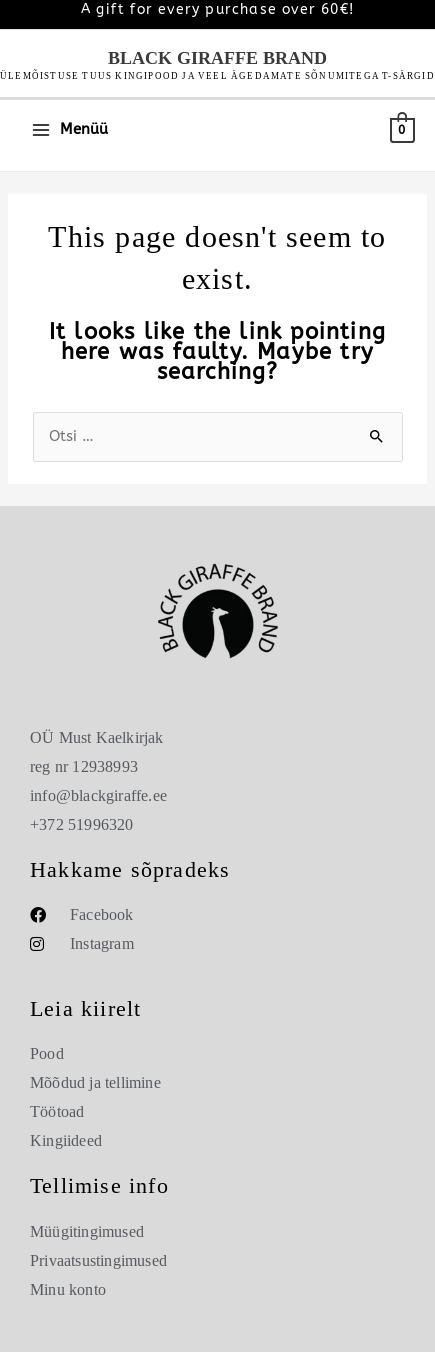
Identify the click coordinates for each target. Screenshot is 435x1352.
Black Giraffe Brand (217, 58)
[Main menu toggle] (69, 130)
